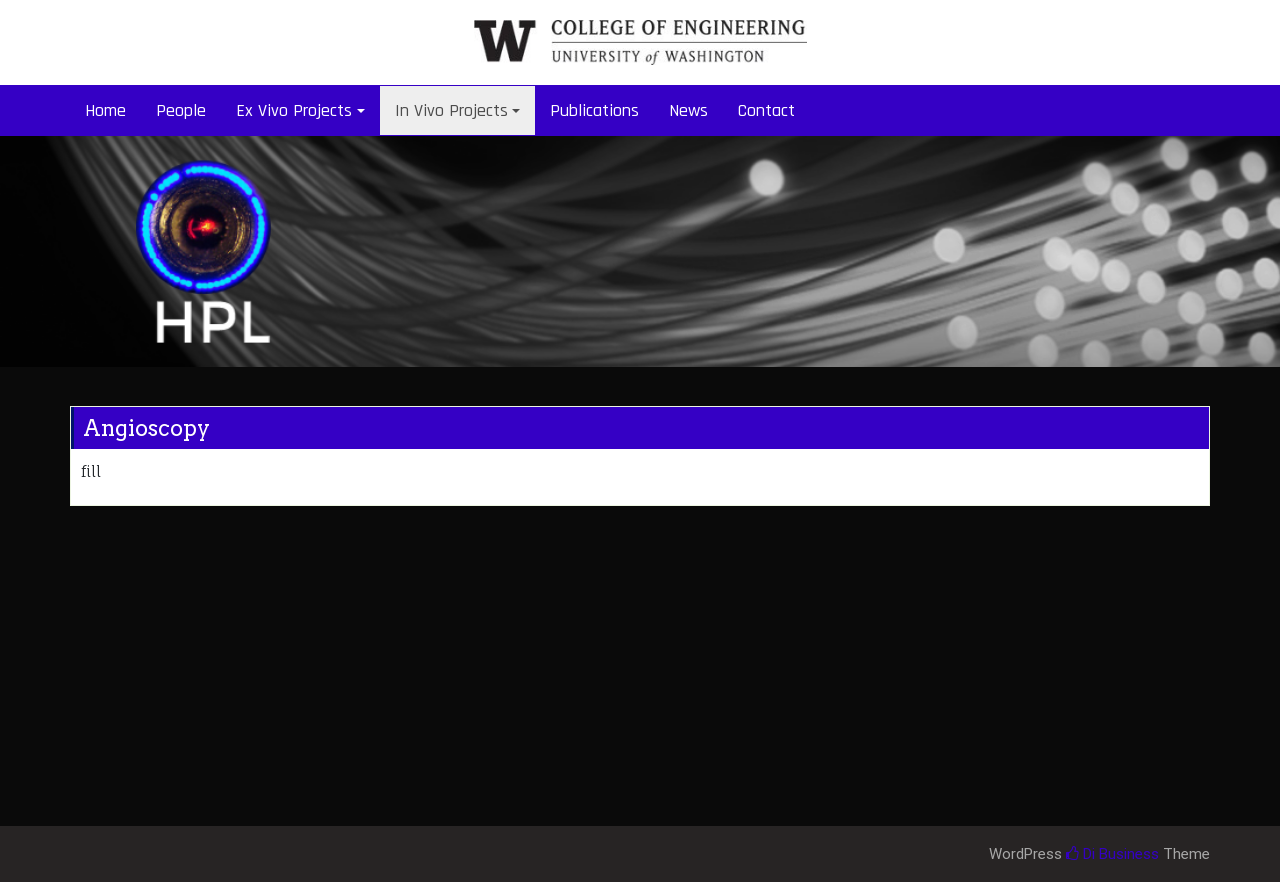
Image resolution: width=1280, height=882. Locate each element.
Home (105, 110)
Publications (594, 110)
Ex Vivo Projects (294, 110)
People (181, 110)
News (688, 110)
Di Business (1112, 854)
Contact (766, 110)
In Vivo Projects (451, 110)
